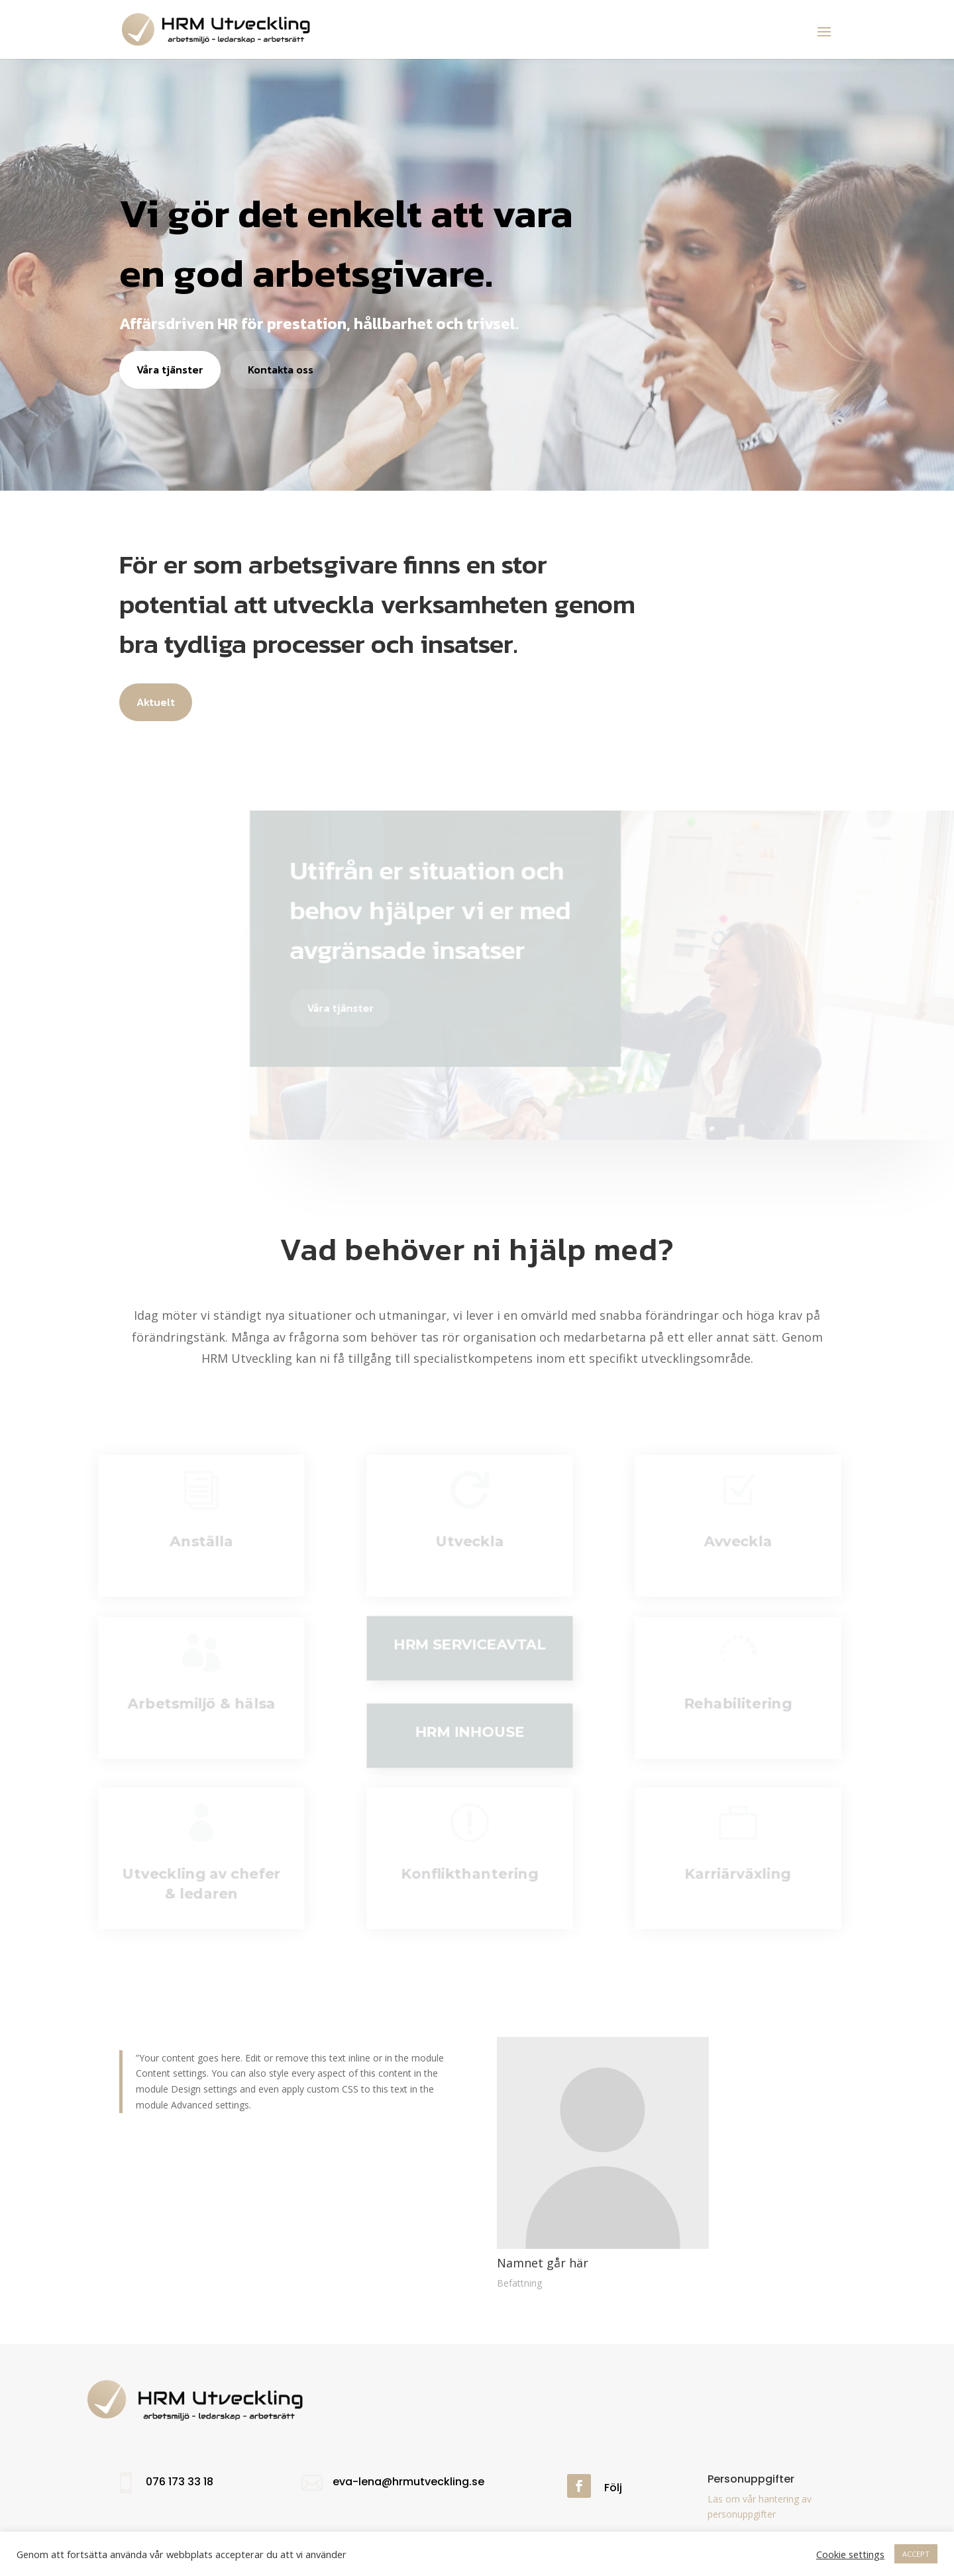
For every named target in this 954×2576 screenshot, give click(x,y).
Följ (613, 2487)
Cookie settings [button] (850, 2554)
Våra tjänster (169, 369)
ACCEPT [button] (915, 2554)
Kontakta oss (280, 369)
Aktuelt (155, 702)
